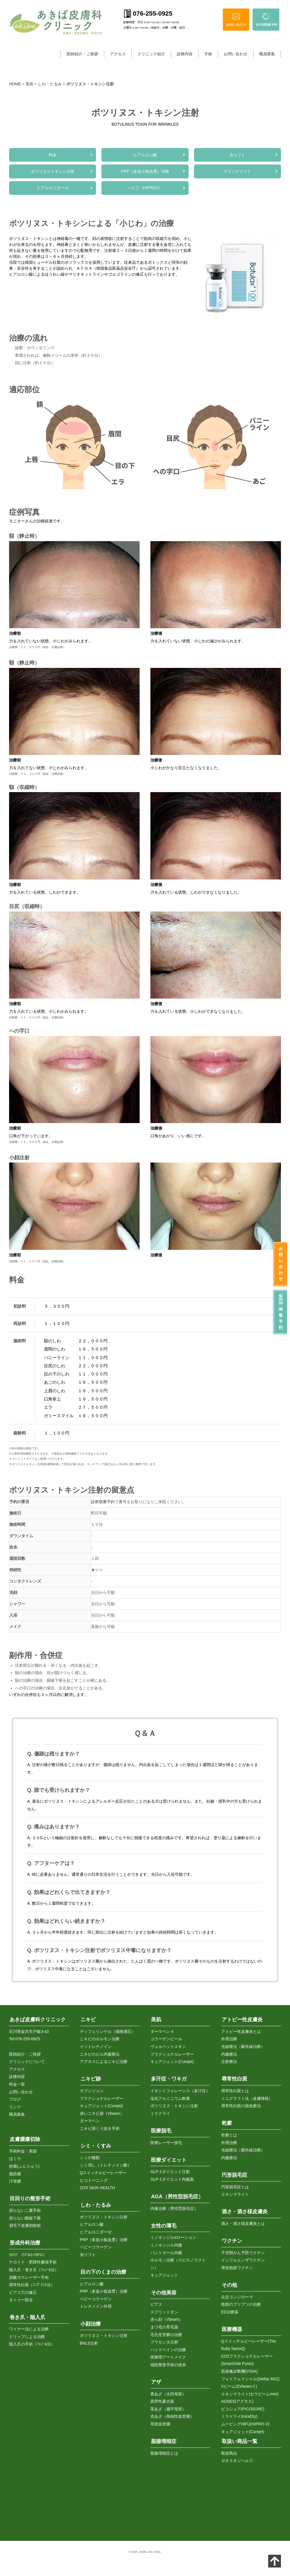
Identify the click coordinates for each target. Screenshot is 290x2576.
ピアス (156, 2304)
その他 (229, 2285)
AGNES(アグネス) (237, 2401)
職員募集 (267, 54)
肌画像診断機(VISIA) (239, 2371)
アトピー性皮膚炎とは (241, 2031)
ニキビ (88, 2020)
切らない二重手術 (25, 2210)
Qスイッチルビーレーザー (103, 2172)
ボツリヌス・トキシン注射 (103, 2217)
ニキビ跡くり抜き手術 (100, 2128)
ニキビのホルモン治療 (100, 2039)
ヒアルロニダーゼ (53, 190)
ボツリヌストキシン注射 (52, 172)
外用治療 (229, 2039)
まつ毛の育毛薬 (164, 2327)
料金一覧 (17, 2084)
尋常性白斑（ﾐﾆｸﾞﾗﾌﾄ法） (32, 2285)
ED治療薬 (229, 2312)
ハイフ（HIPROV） (145, 190)
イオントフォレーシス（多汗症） (180, 2090)
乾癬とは (229, 2135)
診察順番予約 (103, 1505)
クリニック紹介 (151, 54)
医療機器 (232, 2329)
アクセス (118, 54)
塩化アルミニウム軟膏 (170, 2098)
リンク (15, 2107)
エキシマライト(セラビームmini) (250, 2394)
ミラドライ (160, 2113)
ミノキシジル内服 (166, 2245)
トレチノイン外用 (96, 2306)
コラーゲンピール (166, 2039)
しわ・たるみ (50, 84)
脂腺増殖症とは (164, 2453)
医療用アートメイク (168, 2357)
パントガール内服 (166, 2252)
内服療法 (229, 2054)
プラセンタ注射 (164, 2342)
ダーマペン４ (162, 2031)
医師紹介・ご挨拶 (82, 54)
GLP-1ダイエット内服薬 (171, 2179)
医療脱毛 (161, 2131)
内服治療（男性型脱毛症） (174, 2208)
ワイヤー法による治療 (29, 2329)
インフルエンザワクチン (243, 2260)
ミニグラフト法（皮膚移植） (247, 2098)
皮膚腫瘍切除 (25, 2139)
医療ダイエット (169, 2160)
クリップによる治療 (27, 2336)
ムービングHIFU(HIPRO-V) (245, 2424)
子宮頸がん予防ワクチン (243, 2252)
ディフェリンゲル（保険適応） (107, 2031)
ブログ (15, 2099)
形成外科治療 (25, 2243)
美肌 (156, 2020)
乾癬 (227, 2123)
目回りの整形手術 (30, 2199)
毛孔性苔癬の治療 (166, 2334)
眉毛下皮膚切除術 (25, 2225)
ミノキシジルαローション (173, 2237)
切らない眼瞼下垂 (25, 2218)
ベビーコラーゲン (96, 2247)
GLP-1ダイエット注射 (169, 2172)
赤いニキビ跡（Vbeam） (102, 2113)
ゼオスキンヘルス (237, 2461)
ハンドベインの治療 (168, 2349)
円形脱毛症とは (235, 2187)
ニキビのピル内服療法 (100, 2054)
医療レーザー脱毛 (166, 2142)
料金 (52, 155)
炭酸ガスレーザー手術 (29, 2277)
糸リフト (237, 155)
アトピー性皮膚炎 (242, 2020)
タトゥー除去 (21, 2300)
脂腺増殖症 (163, 2441)
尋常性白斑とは (235, 2090)
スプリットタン (164, 2312)
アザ (156, 2382)
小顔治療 (90, 2324)
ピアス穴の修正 (23, 2292)
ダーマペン (90, 2121)
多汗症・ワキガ (169, 2079)
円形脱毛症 (234, 2175)
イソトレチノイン (96, 2047)
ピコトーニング (94, 2180)
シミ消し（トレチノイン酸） (105, 2165)
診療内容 (185, 54)
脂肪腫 (15, 2174)
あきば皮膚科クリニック (38, 2020)
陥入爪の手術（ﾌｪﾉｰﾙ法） (32, 2344)
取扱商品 (229, 2453)
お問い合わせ (236, 54)
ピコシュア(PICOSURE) (242, 2409)
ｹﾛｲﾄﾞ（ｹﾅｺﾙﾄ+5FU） (28, 2254)
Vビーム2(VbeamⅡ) (239, 2386)
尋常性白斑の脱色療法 (241, 2106)
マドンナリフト (237, 172)
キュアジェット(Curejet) (101, 2106)
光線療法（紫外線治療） (243, 2047)
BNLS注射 (89, 2343)
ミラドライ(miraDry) (239, 2416)
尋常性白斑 (234, 2079)
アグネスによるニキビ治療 (103, 2062)
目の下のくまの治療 (103, 2272)
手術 (208, 54)
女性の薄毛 (163, 2226)
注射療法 (229, 2062)
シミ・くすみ (95, 2146)
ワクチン (232, 2241)
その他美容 (163, 2293)
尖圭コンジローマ (237, 2297)
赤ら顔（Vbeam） (166, 2319)
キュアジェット (164, 2275)
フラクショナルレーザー (101, 2098)
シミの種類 (90, 2157)
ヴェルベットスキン (168, 2047)
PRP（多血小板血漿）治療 (145, 172)
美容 (29, 84)
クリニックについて (27, 2062)
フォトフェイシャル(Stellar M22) (250, 2379)
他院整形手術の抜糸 (168, 2364)
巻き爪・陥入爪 (27, 2317)
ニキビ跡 (90, 2079)
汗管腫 (15, 2181)
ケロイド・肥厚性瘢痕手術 (33, 2262)
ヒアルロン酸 (145, 155)
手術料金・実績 (23, 2151)
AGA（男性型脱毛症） (177, 2197)
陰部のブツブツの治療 (241, 2304)
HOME (15, 84)
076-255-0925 (27, 2039)
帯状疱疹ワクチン (237, 2267)
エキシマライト (235, 2194)
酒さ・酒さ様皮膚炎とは (243, 2223)
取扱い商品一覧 (239, 2441)
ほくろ (15, 2159)
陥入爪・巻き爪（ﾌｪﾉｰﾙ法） (34, 2269)
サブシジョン (92, 2090)
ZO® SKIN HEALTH (97, 2188)
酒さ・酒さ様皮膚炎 (245, 2212)
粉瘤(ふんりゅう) (24, 2166)
